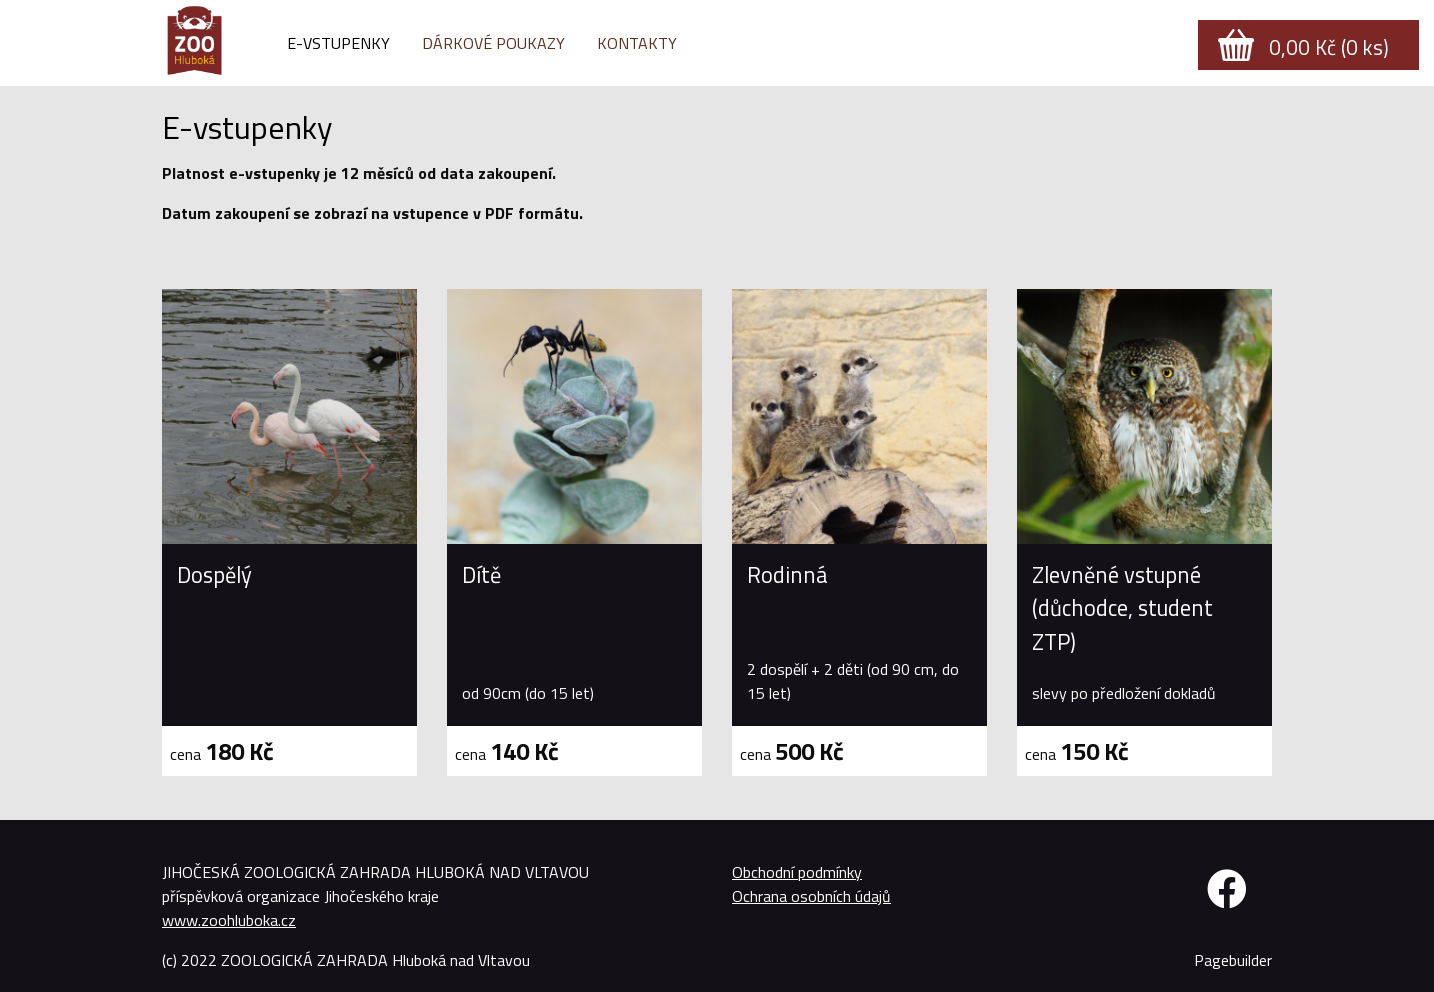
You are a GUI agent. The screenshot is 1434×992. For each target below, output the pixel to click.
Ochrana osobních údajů (811, 896)
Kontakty (637, 43)
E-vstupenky (338, 43)
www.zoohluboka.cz (229, 920)
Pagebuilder (1233, 960)
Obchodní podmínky (797, 872)
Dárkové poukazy (493, 43)
